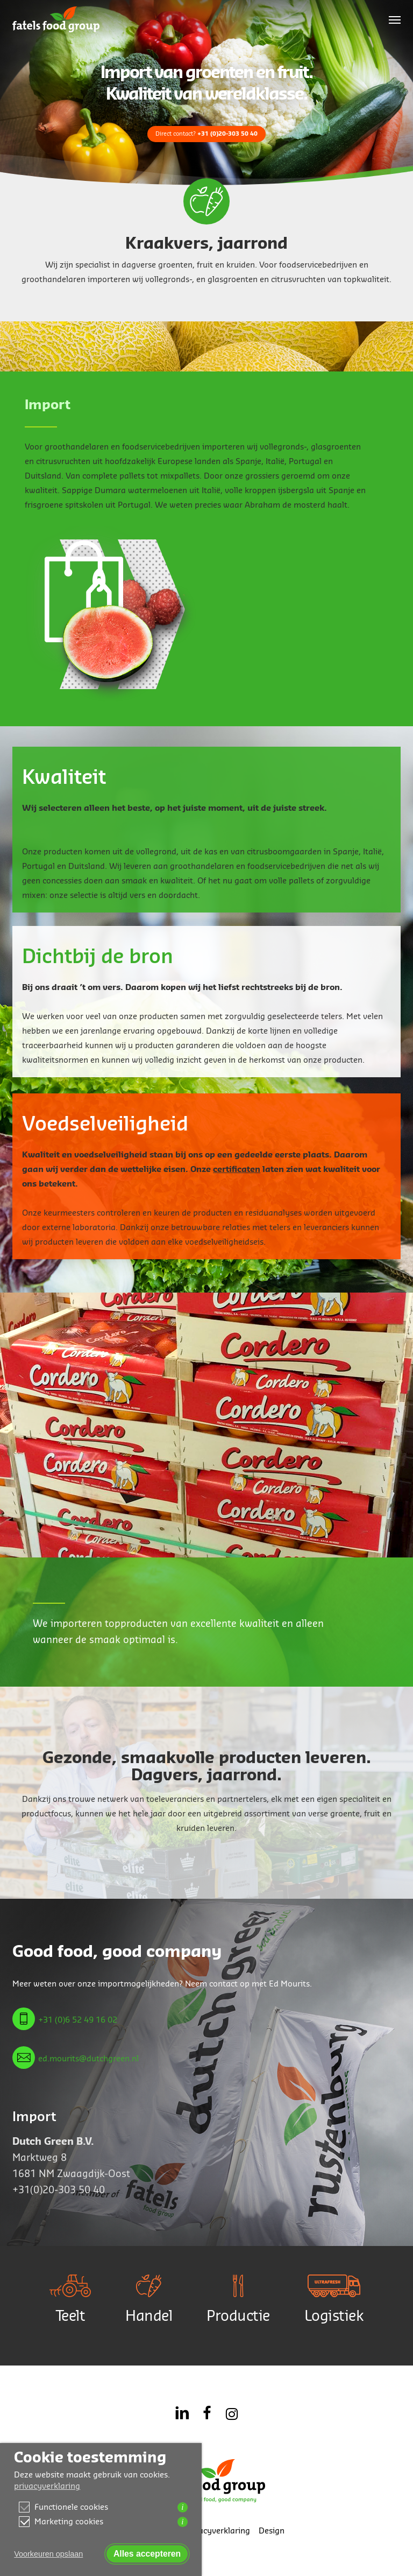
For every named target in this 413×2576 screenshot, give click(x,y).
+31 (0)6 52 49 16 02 (77, 2020)
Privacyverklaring (217, 2531)
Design (271, 2531)
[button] (395, 19)
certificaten (236, 1170)
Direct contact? (206, 133)
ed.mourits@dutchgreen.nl (88, 2059)
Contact (160, 2531)
